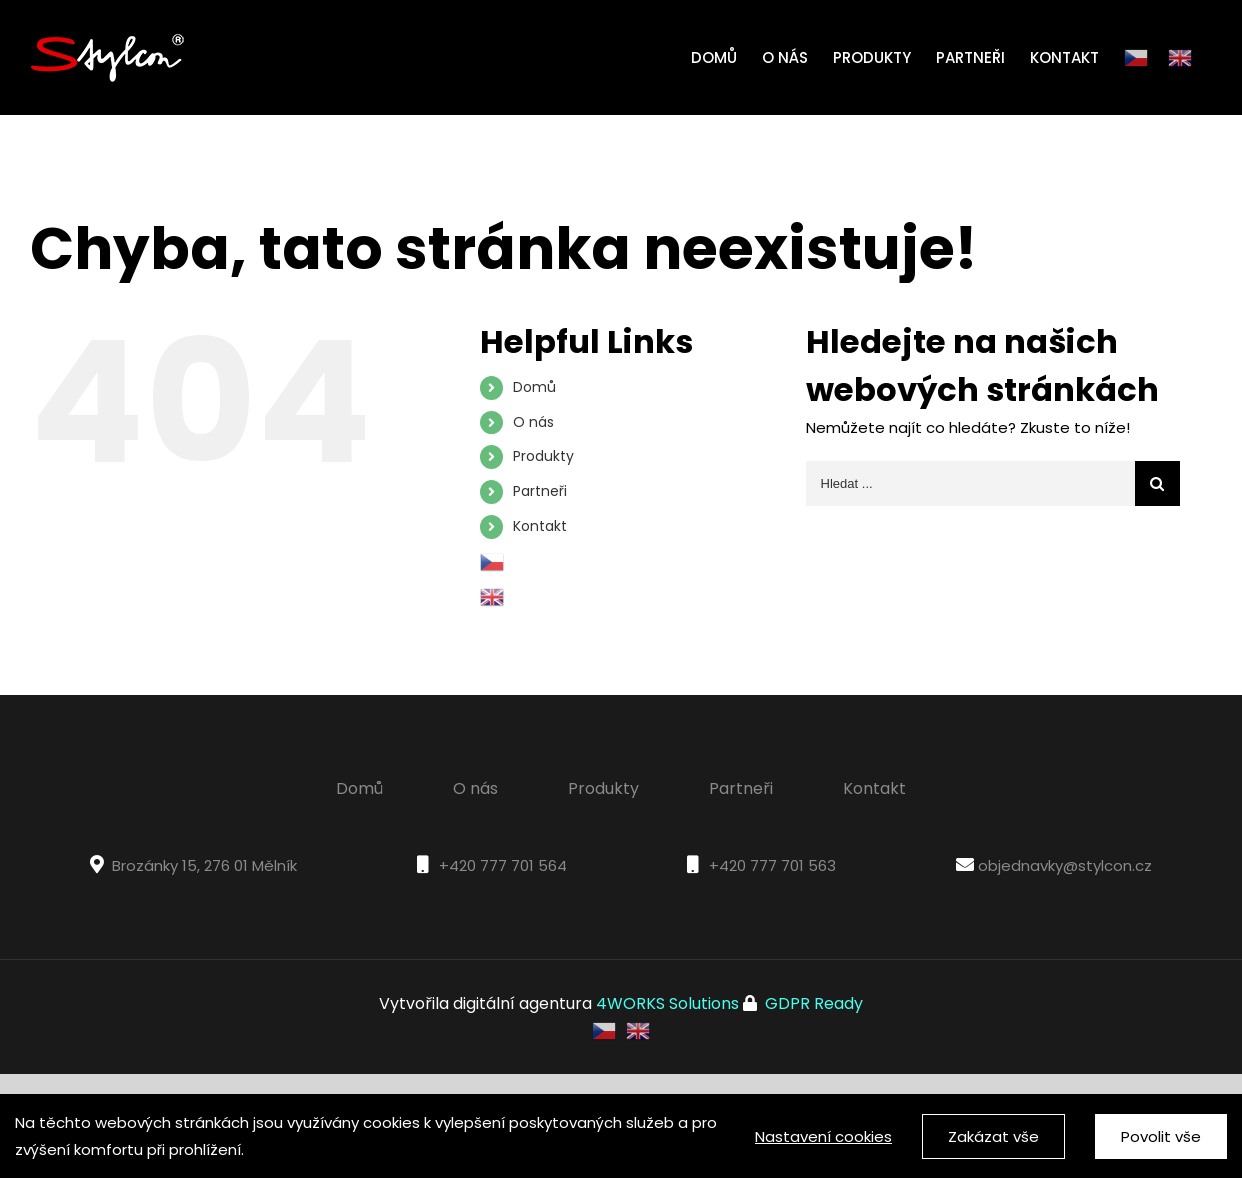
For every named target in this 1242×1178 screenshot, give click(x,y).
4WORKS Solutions (667, 1003)
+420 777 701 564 (503, 865)
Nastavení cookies (823, 1136)
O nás (533, 422)
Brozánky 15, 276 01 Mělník (204, 865)
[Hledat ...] (970, 483)
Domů (534, 387)
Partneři (540, 491)
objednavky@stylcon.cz (1065, 865)
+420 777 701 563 (772, 865)
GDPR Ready (812, 1003)
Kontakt (540, 526)
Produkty (543, 456)
